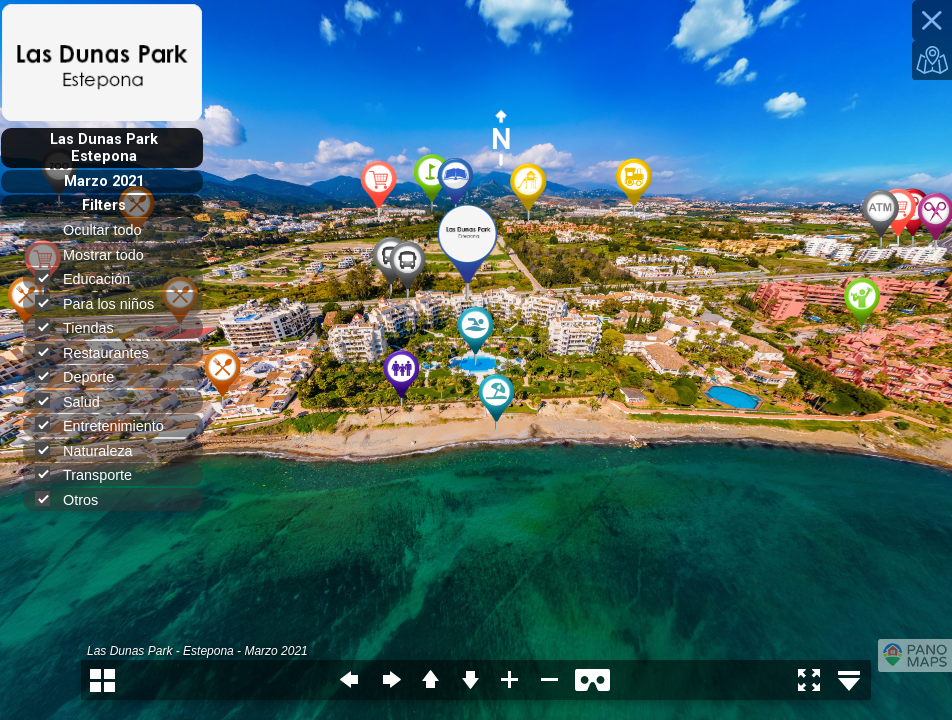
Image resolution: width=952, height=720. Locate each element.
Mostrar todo (112, 255)
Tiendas (83, 327)
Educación (91, 278)
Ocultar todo (110, 230)
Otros (75, 499)
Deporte (83, 376)
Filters (104, 205)
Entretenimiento (108, 425)
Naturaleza (92, 450)
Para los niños (103, 303)
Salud (76, 401)
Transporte (92, 474)
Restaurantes (100, 352)
